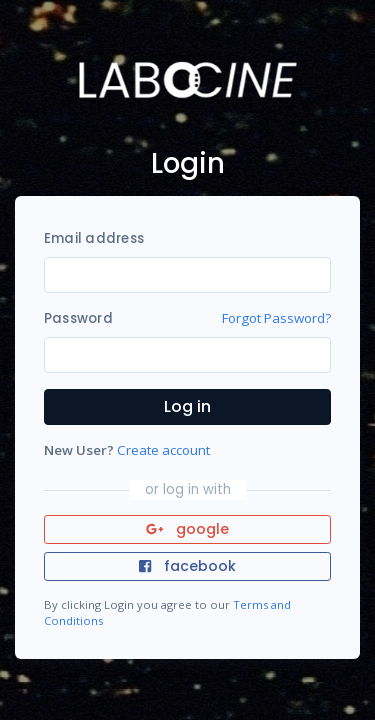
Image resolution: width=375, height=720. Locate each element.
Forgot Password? (276, 318)
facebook (187, 566)
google (187, 529)
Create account (163, 450)
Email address (94, 238)
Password (78, 318)
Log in (187, 406)
